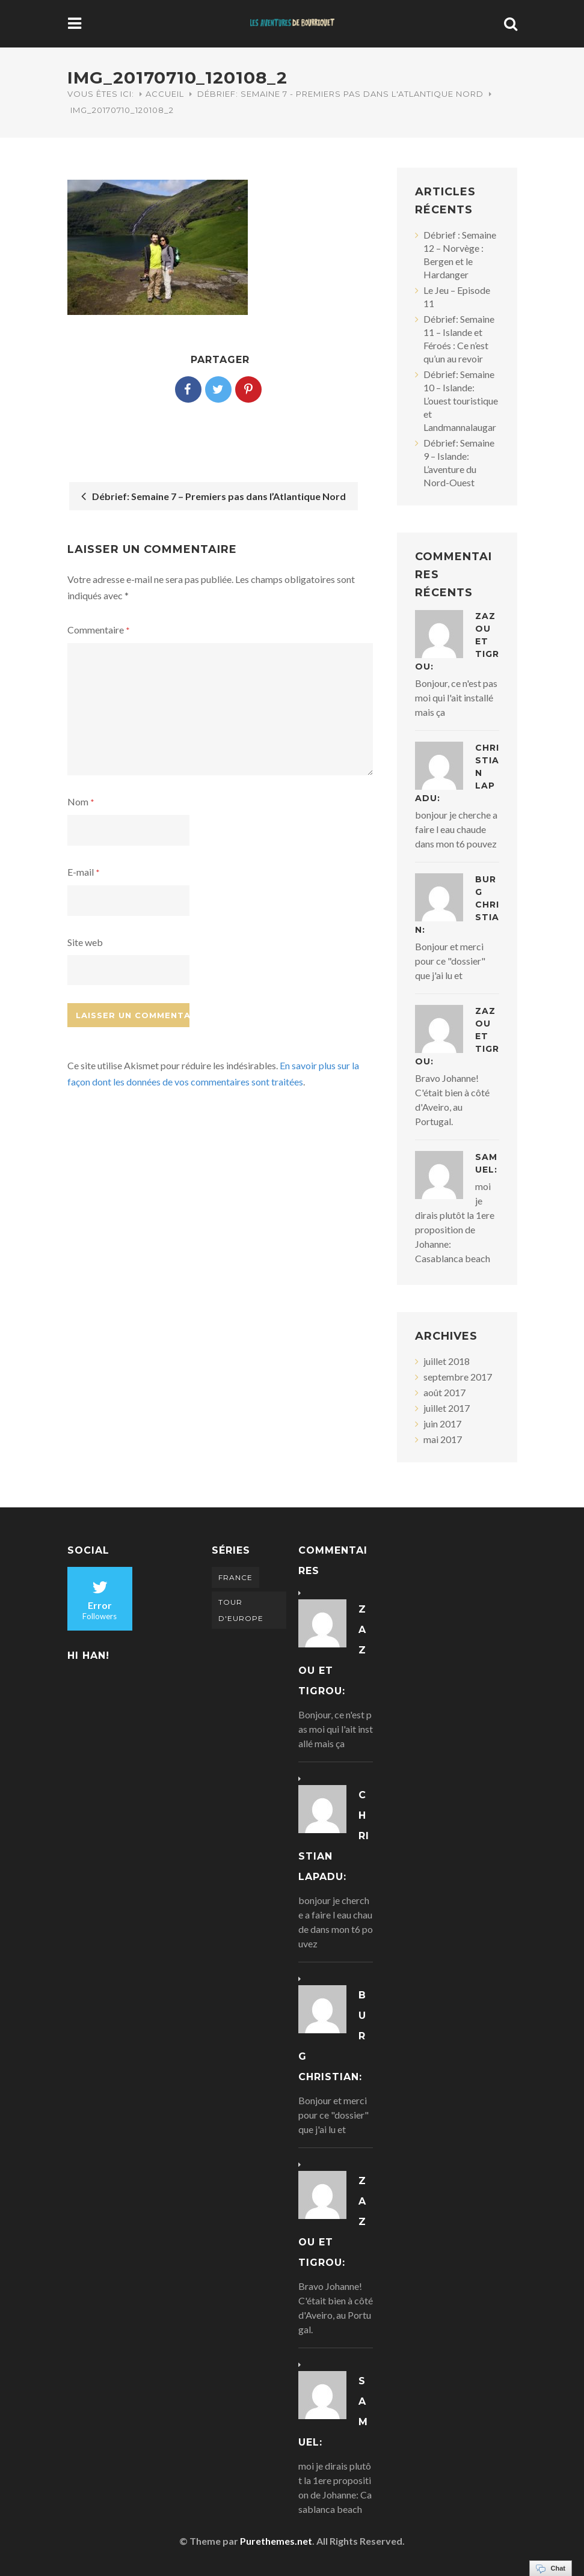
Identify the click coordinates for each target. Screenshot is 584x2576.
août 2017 (444, 1392)
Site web (85, 942)
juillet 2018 (446, 1361)
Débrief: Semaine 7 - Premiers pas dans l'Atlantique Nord (340, 94)
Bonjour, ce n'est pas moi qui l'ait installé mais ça (456, 697)
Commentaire (98, 629)
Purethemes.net (276, 2541)
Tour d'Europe (240, 1610)
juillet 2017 (446, 1408)
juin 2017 (442, 1423)
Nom (80, 801)
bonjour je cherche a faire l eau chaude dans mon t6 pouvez (456, 829)
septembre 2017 (457, 1376)
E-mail (83, 871)
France (235, 1577)
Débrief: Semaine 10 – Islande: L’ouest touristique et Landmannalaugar (460, 400)
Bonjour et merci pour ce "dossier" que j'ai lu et (450, 961)
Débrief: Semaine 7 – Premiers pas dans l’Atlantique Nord (213, 495)
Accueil (165, 94)
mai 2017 (442, 1439)
